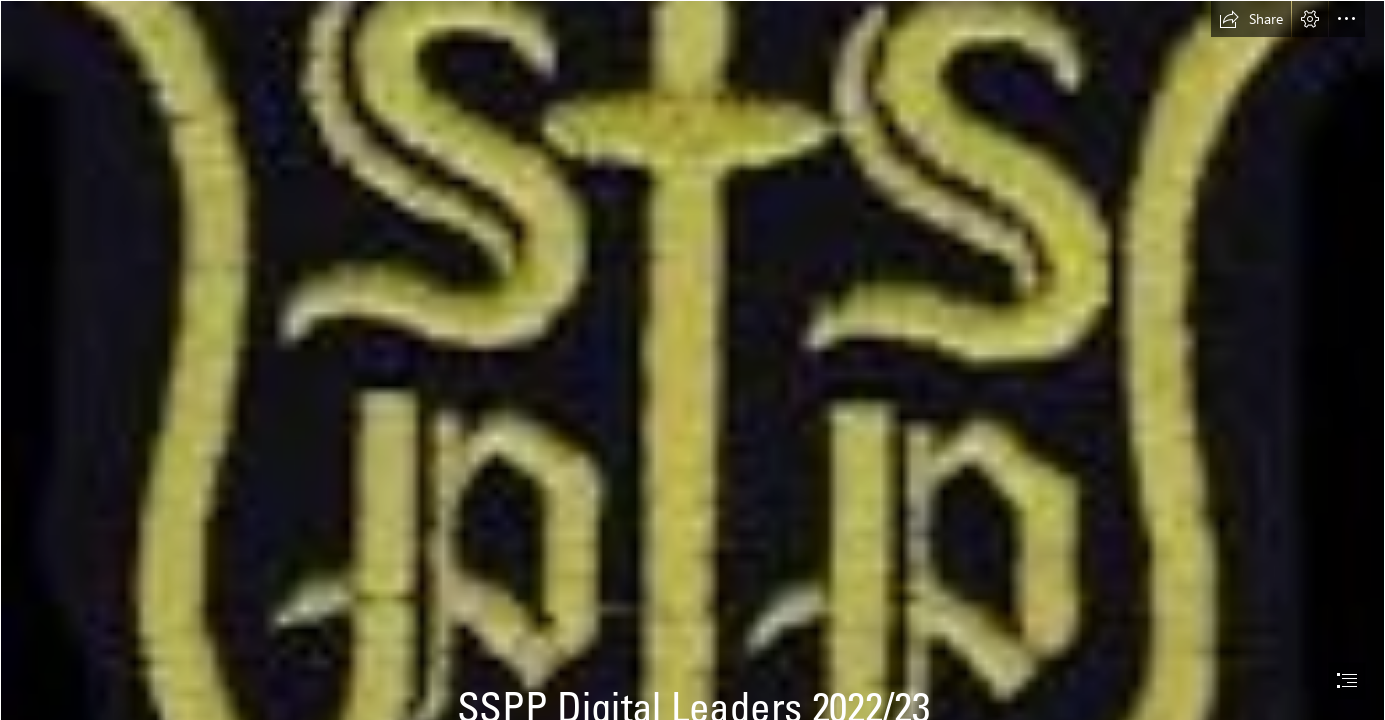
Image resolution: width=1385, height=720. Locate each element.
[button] (1251, 19)
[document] (692, 360)
